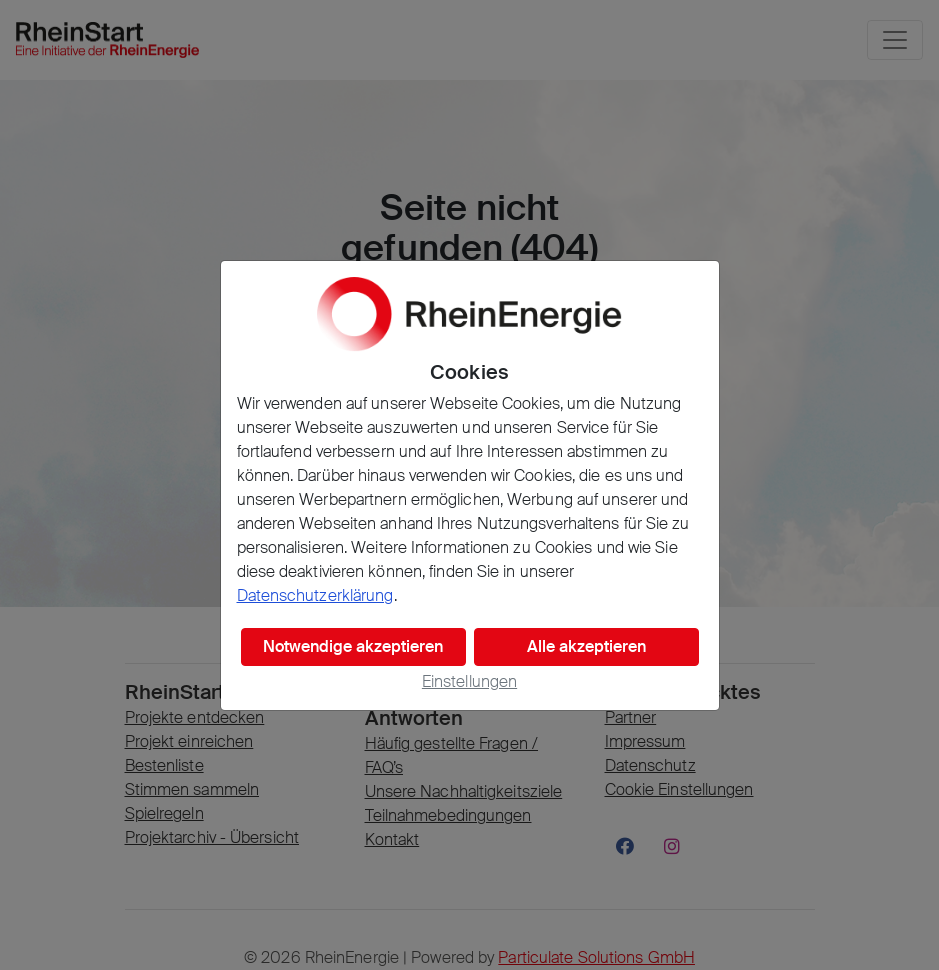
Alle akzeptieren (586, 646)
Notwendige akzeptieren (353, 646)
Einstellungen (469, 681)
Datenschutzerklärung (315, 595)
